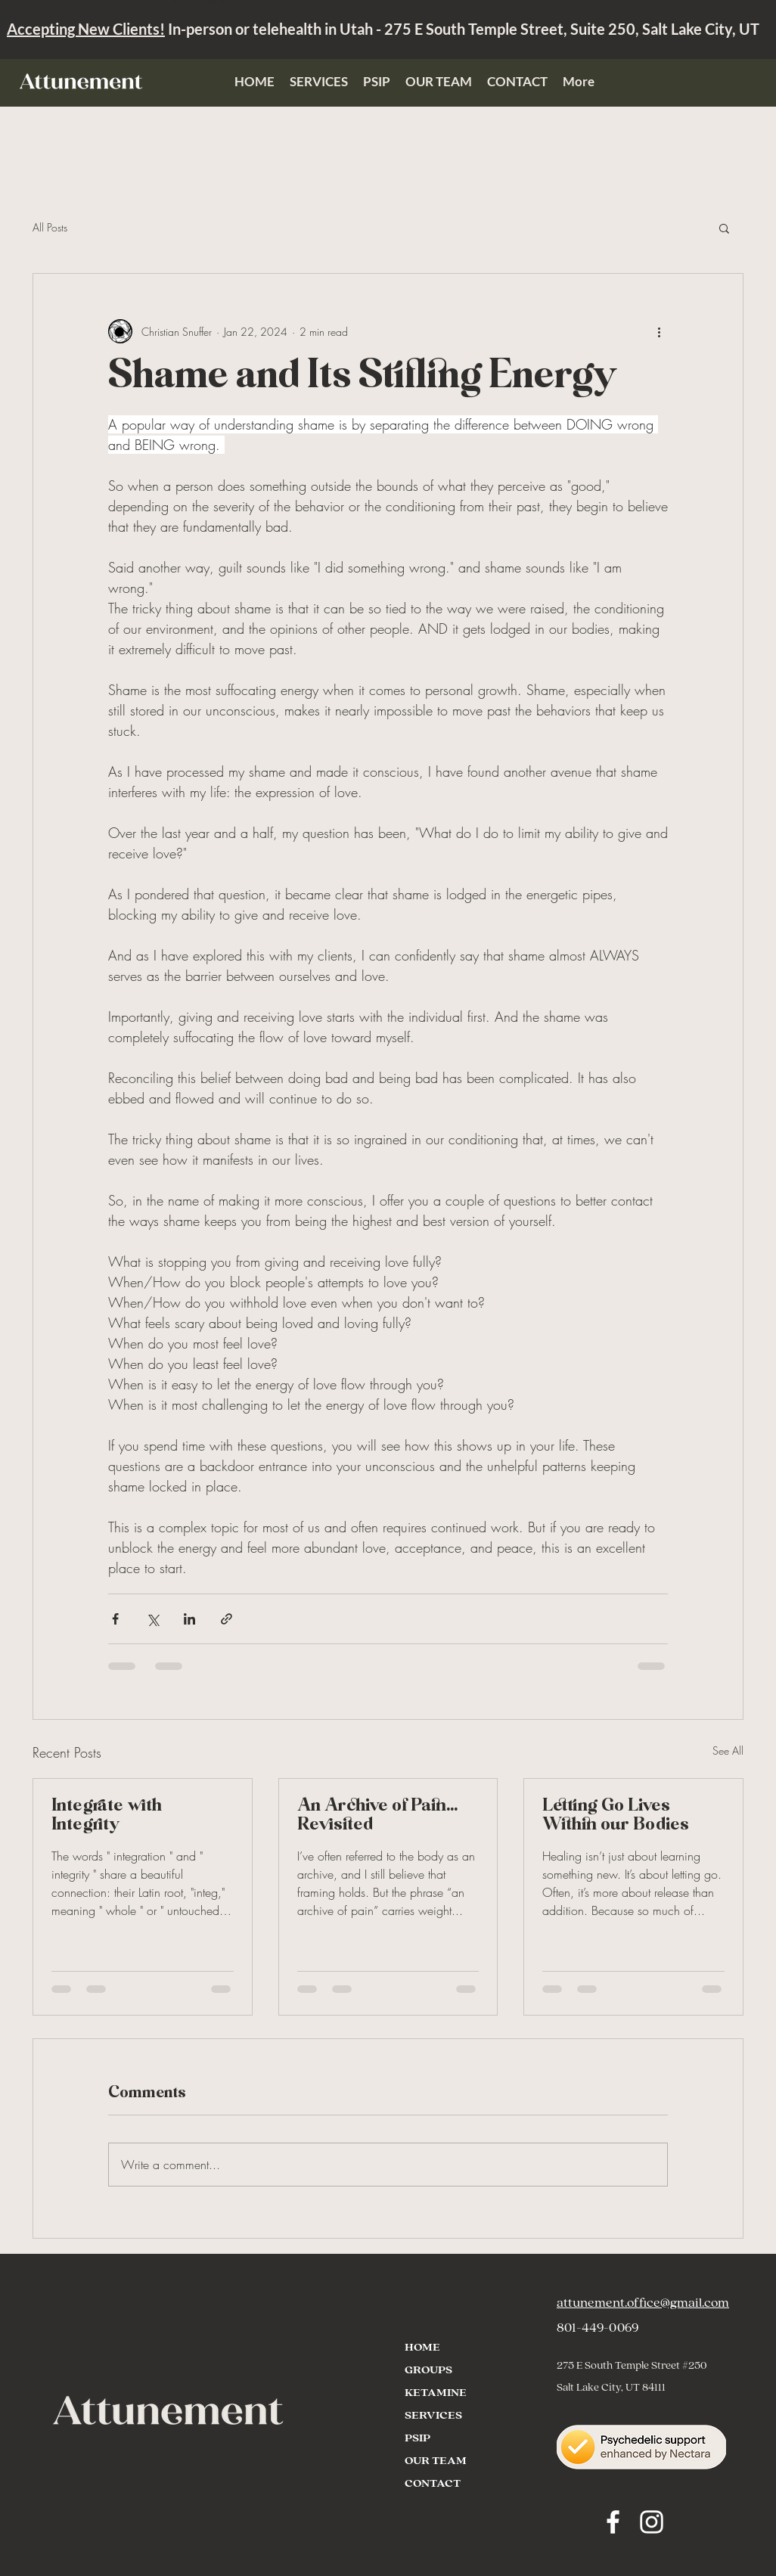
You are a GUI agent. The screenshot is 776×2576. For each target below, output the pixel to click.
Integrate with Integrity (106, 1816)
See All (727, 1750)
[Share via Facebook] (115, 1619)
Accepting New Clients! (86, 29)
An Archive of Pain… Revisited (377, 1816)
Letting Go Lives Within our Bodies (615, 1816)
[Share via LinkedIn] (189, 1619)
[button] (724, 228)
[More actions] (659, 331)
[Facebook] (613, 2521)
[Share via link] (226, 1619)
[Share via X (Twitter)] (152, 1619)
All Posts (50, 227)
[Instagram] (651, 2521)
